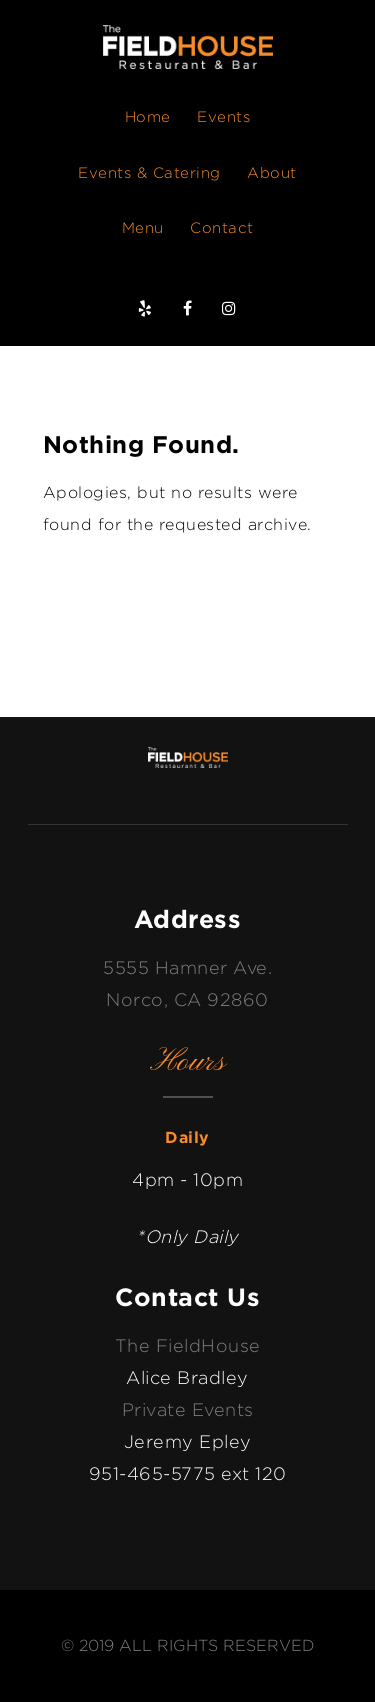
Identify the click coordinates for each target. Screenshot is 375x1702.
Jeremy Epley (188, 1441)
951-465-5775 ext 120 (188, 1473)
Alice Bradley (187, 1377)
